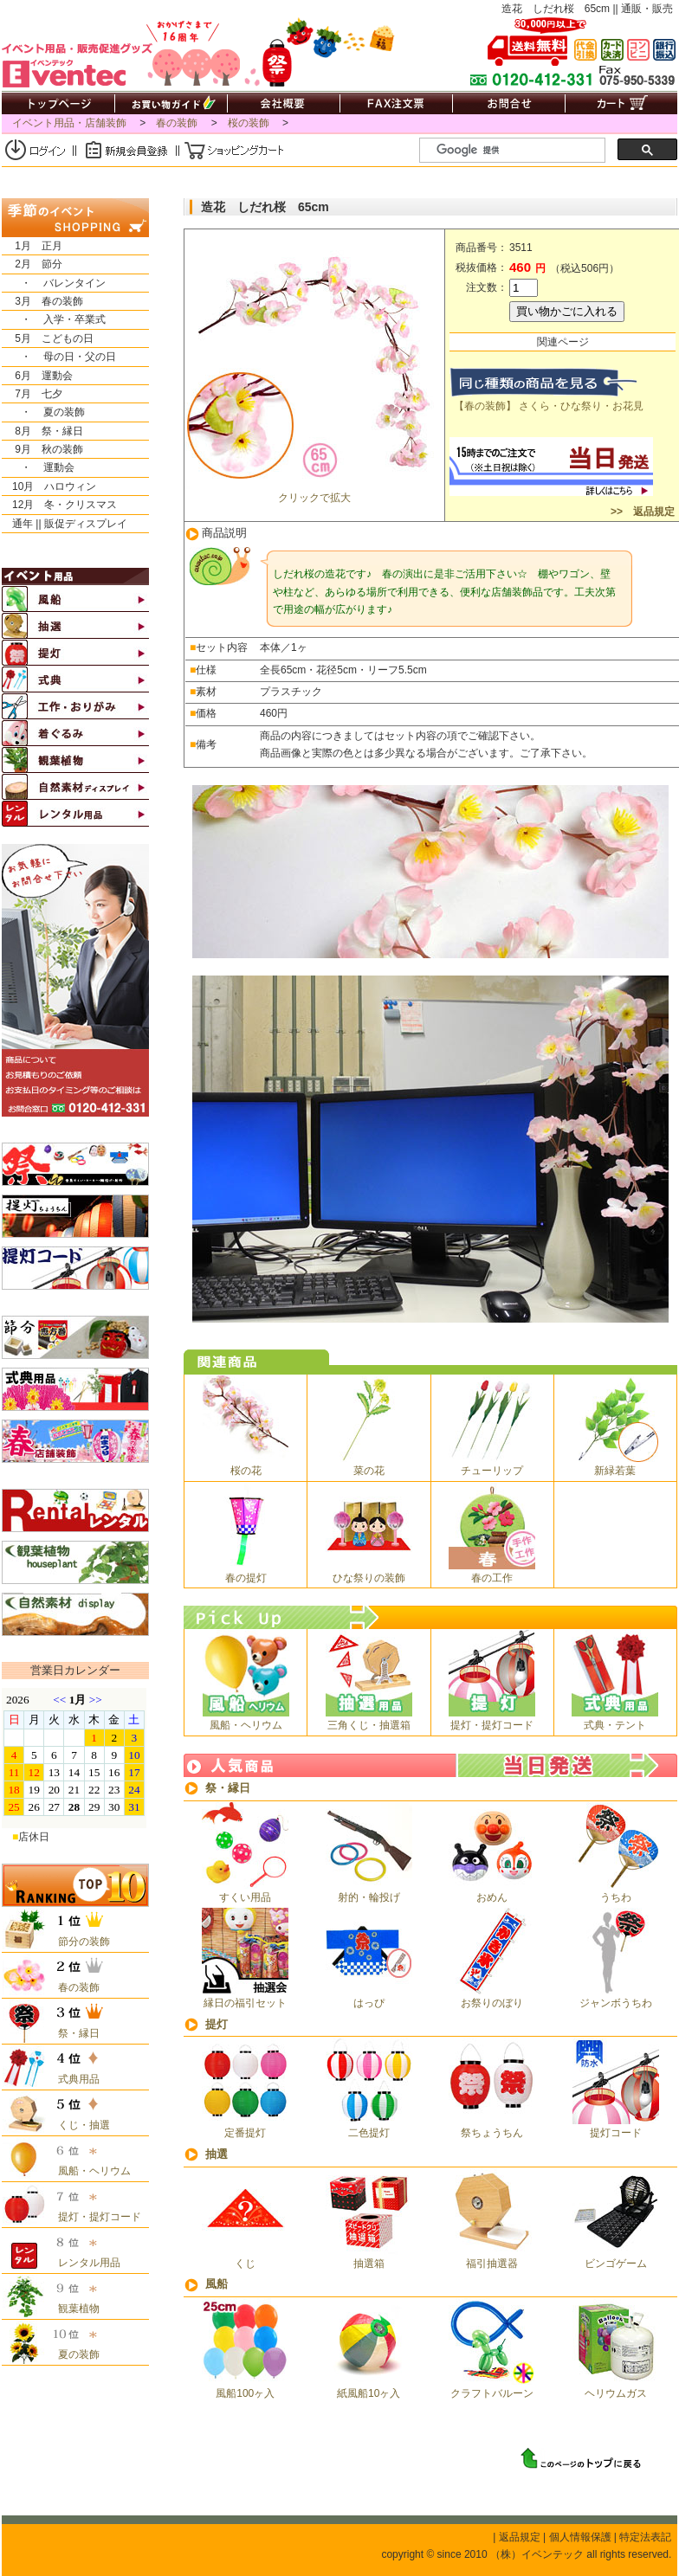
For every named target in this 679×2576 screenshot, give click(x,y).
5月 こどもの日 (48, 338)
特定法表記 (645, 2537)
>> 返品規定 (641, 512)
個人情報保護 (580, 2537)
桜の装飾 (248, 123)
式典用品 (74, 2079)
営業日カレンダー (75, 1670)
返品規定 (519, 2537)
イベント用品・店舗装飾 (69, 123)
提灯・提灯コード (94, 2217)
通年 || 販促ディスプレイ (64, 524)
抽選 (216, 2154)
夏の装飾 (74, 2354)
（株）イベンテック (537, 2554)
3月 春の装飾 (42, 301)
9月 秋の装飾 (42, 449)
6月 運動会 (37, 376)
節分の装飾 (79, 1941)
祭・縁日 (227, 1787)
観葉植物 (74, 2308)
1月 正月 (32, 246)
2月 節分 (32, 264)
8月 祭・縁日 (42, 431)
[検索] (519, 150)
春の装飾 (176, 123)
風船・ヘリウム (89, 2171)
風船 (216, 2283)
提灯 (216, 2024)
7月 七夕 (32, 394)
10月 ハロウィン (49, 486)
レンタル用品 (84, 2263)
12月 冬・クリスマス (59, 505)
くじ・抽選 (79, 2125)
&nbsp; (74, 1758)
